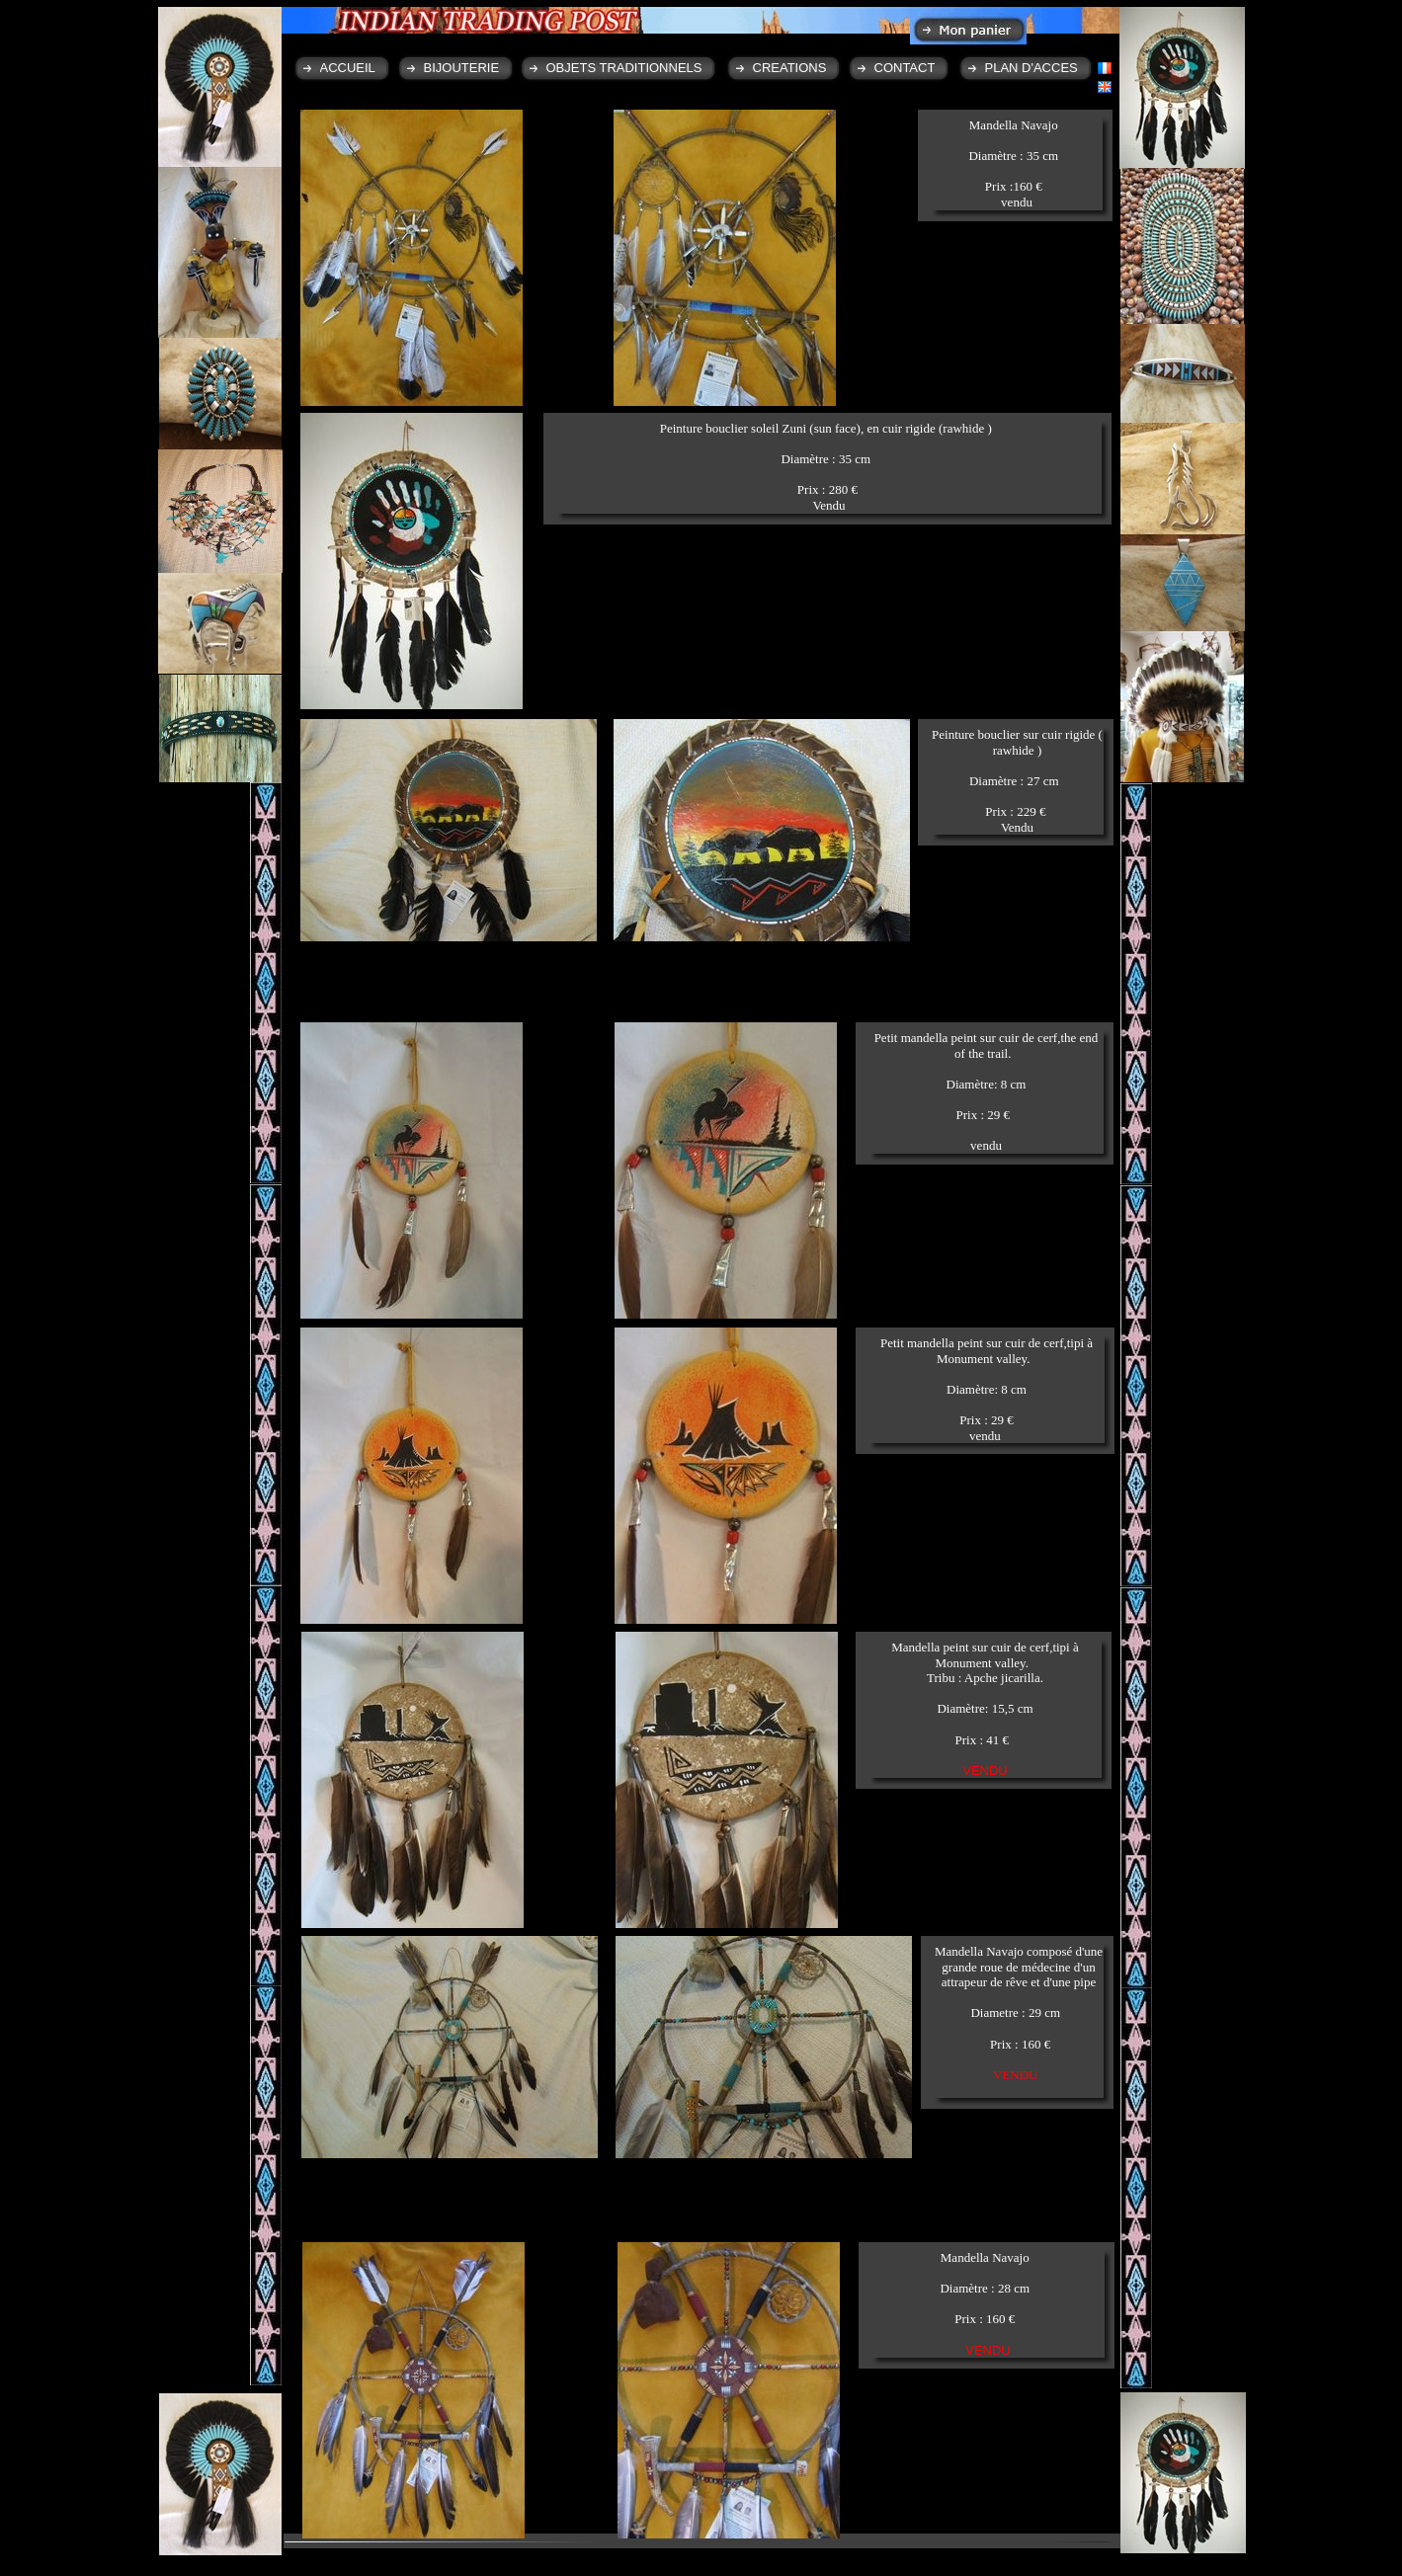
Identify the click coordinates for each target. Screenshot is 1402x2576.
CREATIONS (790, 67)
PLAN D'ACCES (1031, 67)
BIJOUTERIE (462, 67)
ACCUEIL (347, 67)
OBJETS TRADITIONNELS (624, 67)
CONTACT (905, 67)
